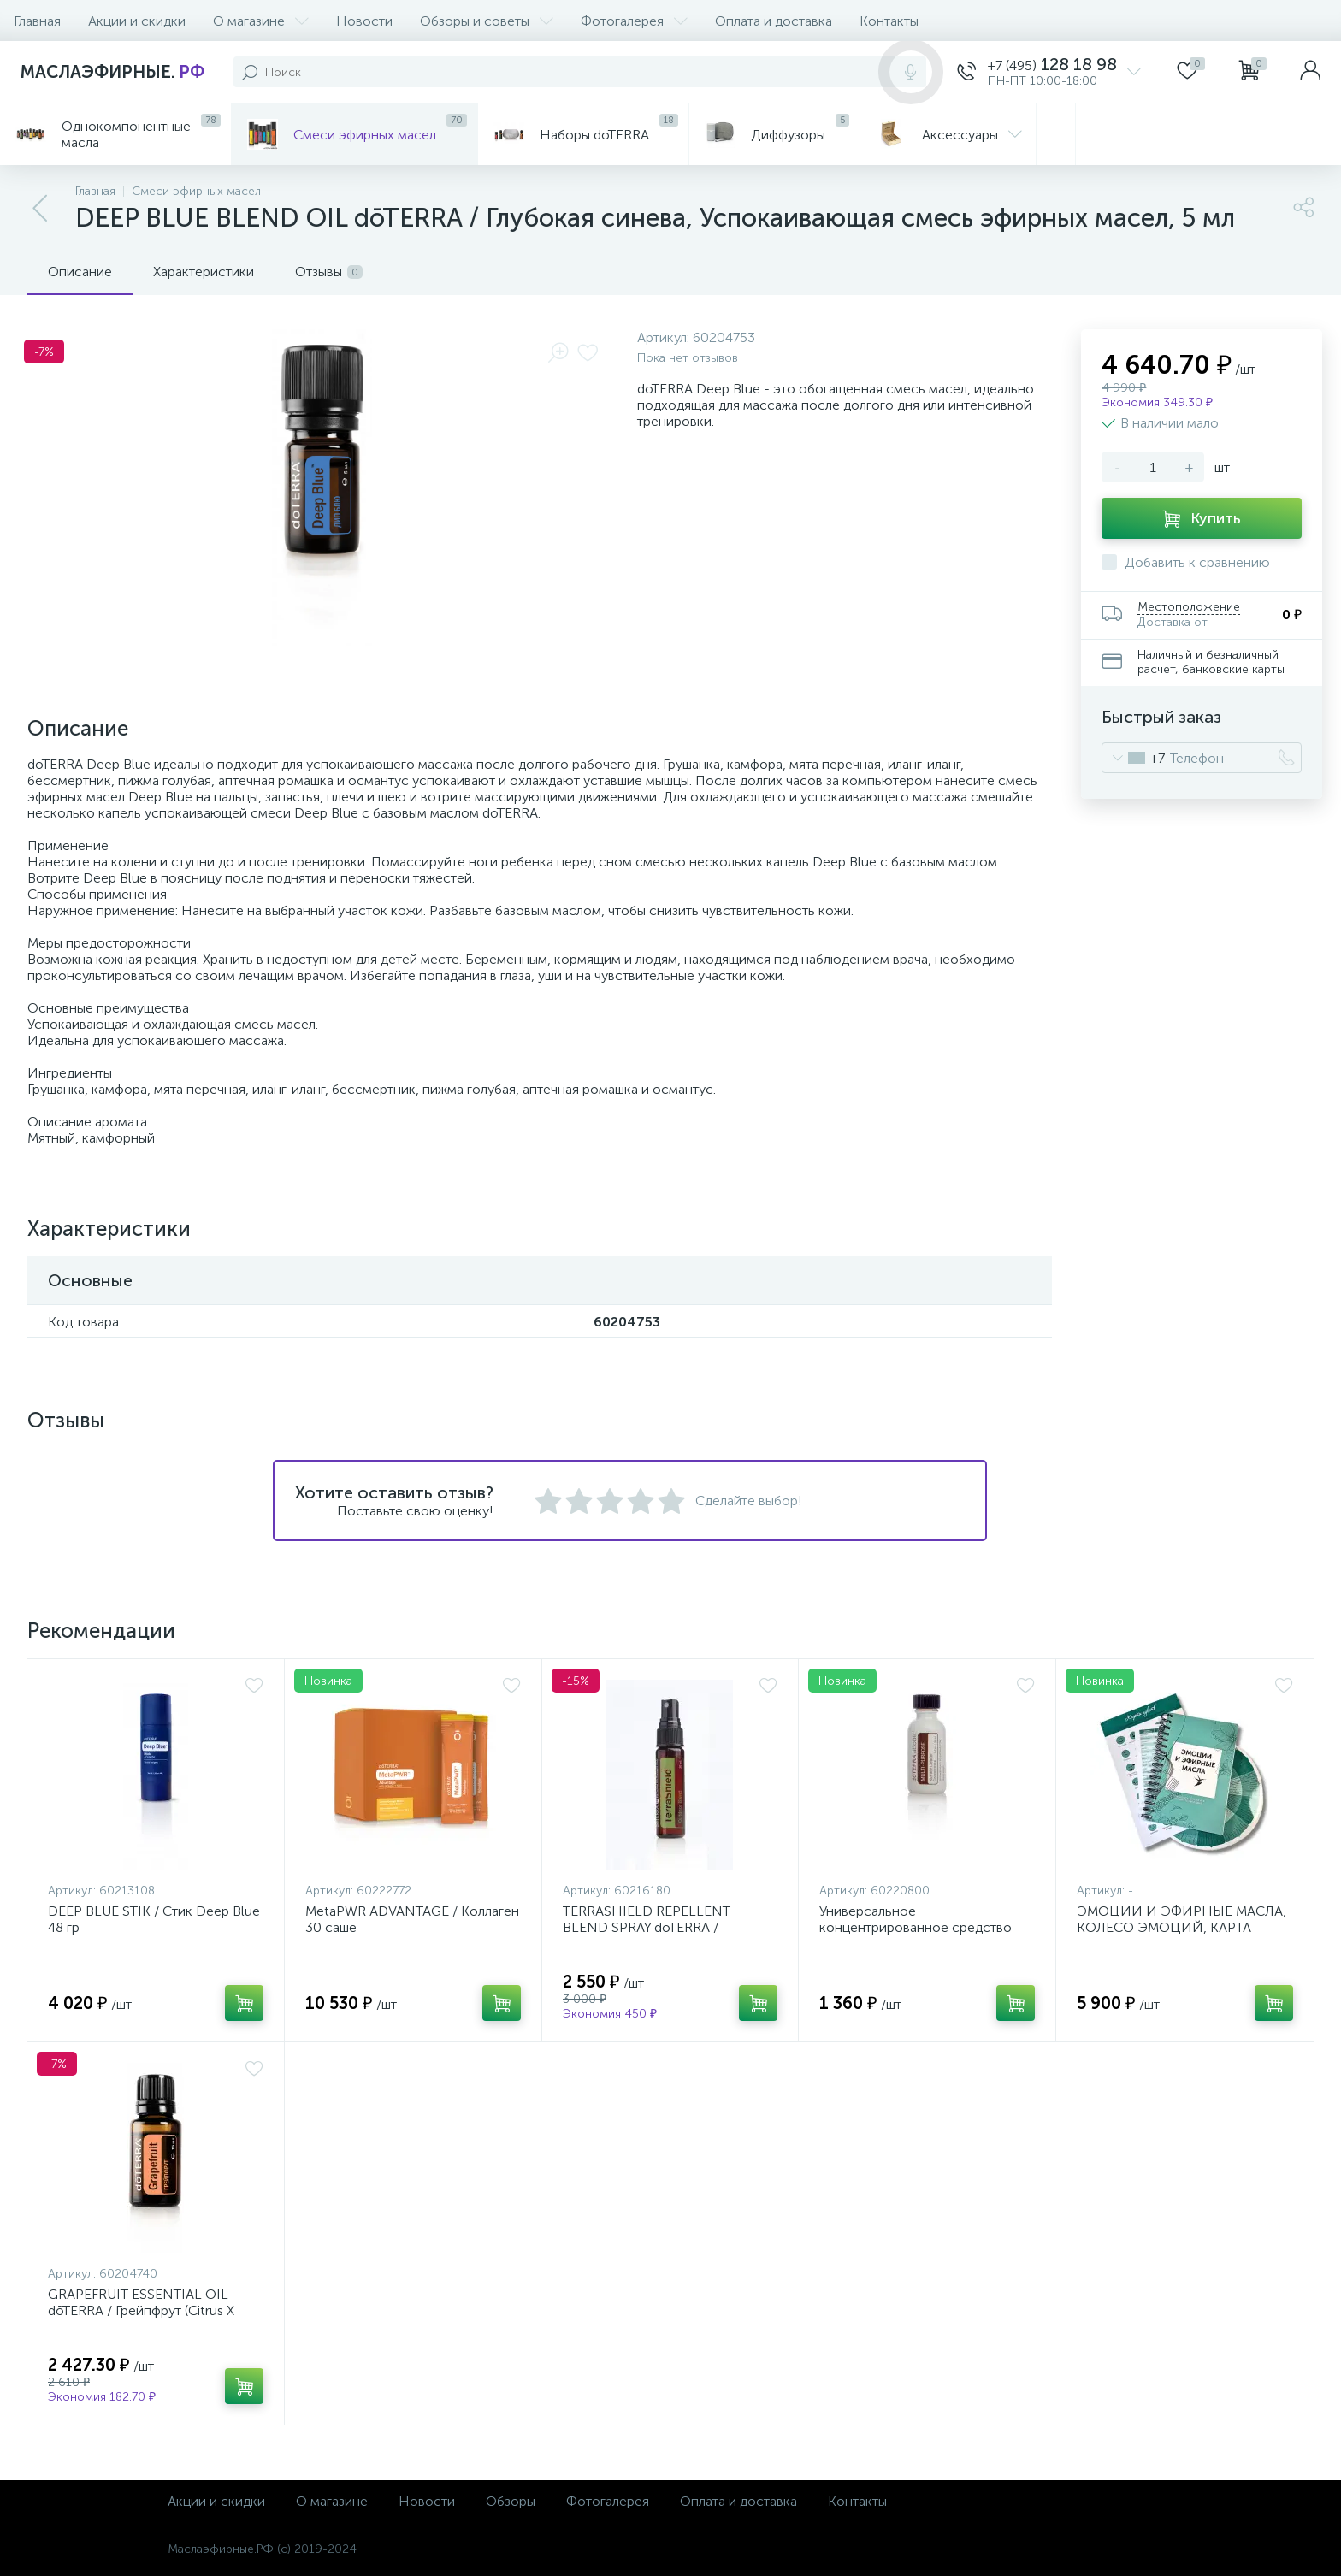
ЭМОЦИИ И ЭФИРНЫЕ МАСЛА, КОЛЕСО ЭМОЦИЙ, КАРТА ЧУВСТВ (1181, 1927)
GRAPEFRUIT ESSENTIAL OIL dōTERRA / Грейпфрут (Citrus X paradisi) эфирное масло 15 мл (142, 2310)
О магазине (261, 21)
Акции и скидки (137, 21)
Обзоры (510, 2501)
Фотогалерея (634, 21)
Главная (37, 21)
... (1056, 135)
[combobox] (1133, 757)
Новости (364, 21)
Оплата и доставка (773, 21)
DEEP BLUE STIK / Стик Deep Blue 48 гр (154, 1919)
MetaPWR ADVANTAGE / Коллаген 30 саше (412, 1919)
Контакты (889, 21)
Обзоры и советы (486, 21)
